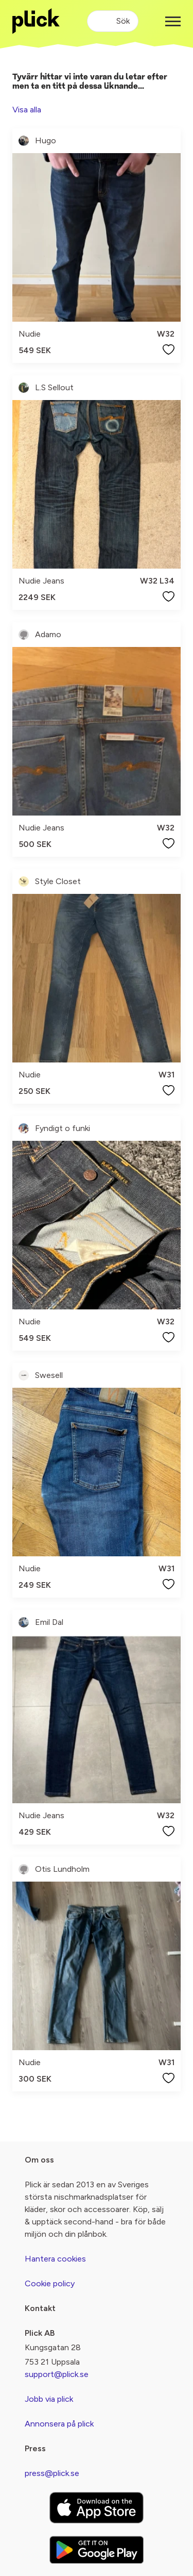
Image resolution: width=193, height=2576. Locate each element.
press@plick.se (52, 2473)
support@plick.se (57, 2374)
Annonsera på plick (59, 2424)
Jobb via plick (49, 2399)
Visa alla (26, 109)
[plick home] (36, 21)
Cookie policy (50, 2283)
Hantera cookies (55, 2259)
